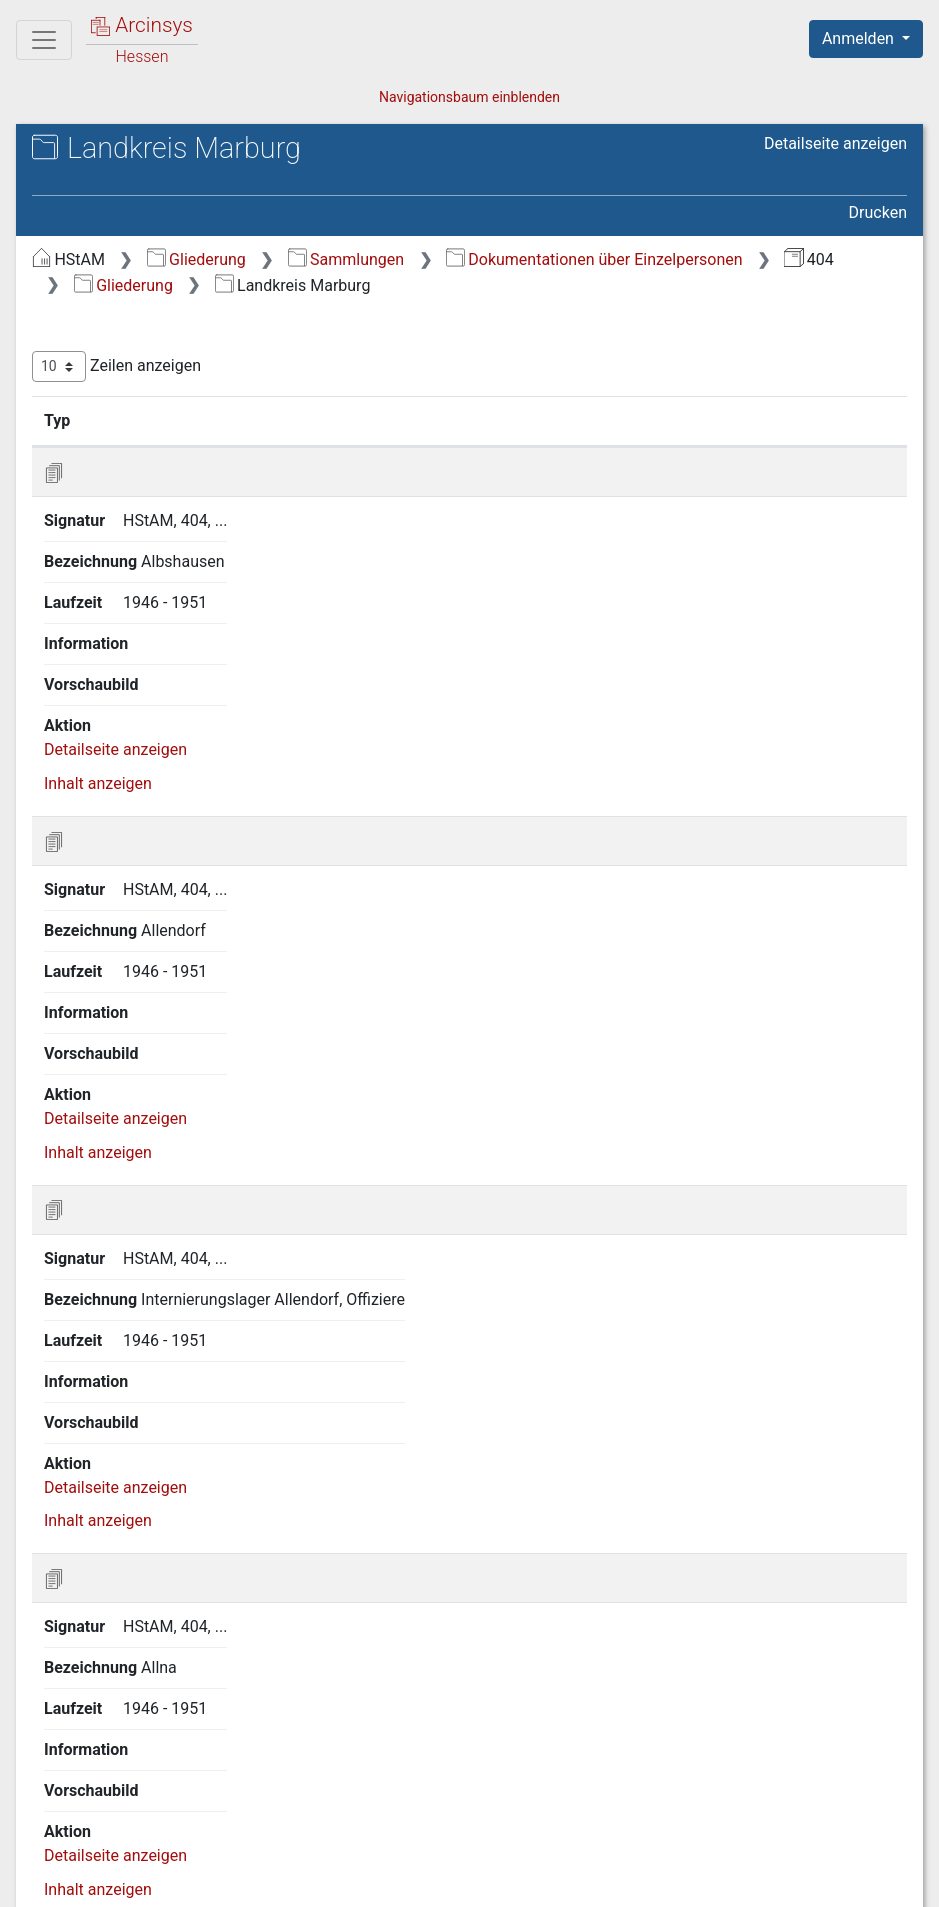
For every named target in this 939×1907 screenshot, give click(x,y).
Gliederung (196, 259)
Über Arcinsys (423, 1880)
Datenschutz (572, 1880)
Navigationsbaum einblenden (469, 97)
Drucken (878, 212)
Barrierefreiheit (725, 1880)
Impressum (872, 1880)
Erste (517, 1779)
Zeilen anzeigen (116, 366)
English (46, 1865)
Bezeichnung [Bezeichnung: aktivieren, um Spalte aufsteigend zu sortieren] (287, 420)
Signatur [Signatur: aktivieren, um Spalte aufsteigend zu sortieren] (149, 420)
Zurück (584, 1779)
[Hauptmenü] (44, 40)
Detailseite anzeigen (835, 143)
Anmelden (860, 38)
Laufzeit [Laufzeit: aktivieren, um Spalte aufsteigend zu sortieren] (460, 420)
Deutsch (120, 1865)
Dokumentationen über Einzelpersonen (594, 259)
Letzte (872, 1779)
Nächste (795, 1779)
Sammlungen (346, 259)
